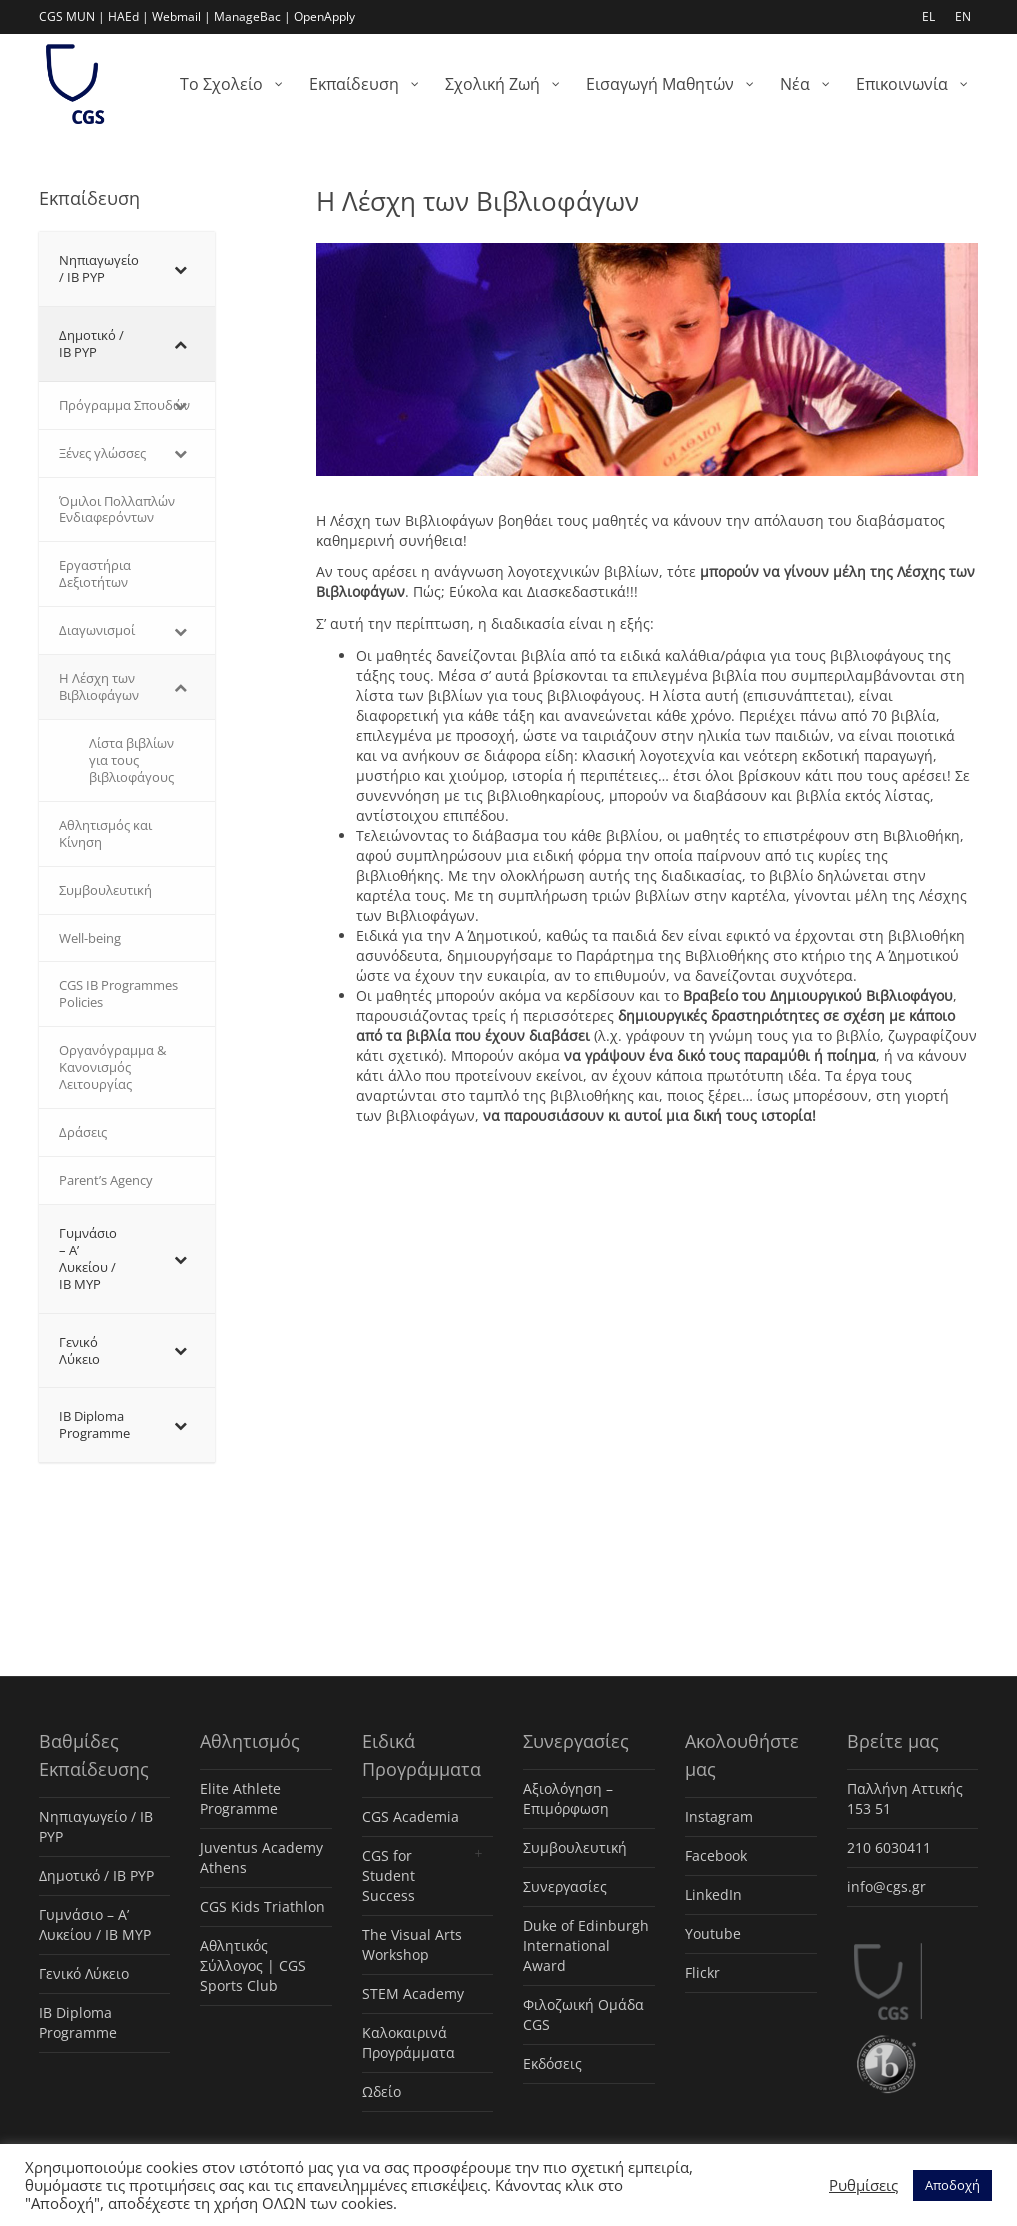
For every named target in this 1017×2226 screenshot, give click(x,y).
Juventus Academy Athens (261, 1857)
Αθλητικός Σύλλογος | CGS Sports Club (253, 1965)
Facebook (716, 1855)
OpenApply (324, 16)
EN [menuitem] (963, 16)
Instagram (719, 1816)
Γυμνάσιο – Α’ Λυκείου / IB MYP (95, 1924)
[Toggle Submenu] (180, 269)
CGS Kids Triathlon (262, 1906)
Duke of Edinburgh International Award (586, 1945)
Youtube (713, 1933)
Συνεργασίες (565, 1886)
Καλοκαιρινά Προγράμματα (408, 2042)
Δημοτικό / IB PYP (96, 1875)
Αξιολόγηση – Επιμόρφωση (568, 1798)
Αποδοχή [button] (952, 2185)
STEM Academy (413, 1993)
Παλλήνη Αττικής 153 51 (905, 1798)
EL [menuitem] (928, 16)
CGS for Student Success (388, 1875)
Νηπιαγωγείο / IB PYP (96, 1826)
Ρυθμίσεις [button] (863, 2185)
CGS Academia (410, 1816)
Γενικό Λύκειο (84, 1973)
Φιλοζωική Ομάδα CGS (583, 2014)
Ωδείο (381, 2091)
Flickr (702, 1972)
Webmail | (181, 16)
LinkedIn (713, 1894)
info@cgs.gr (886, 1886)
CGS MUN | (72, 16)
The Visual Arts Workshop (412, 1944)
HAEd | (128, 16)
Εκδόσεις (552, 2063)
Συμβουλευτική (575, 1847)
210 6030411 (889, 1847)
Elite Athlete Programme (240, 1798)
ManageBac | (252, 16)
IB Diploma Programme (78, 2022)
